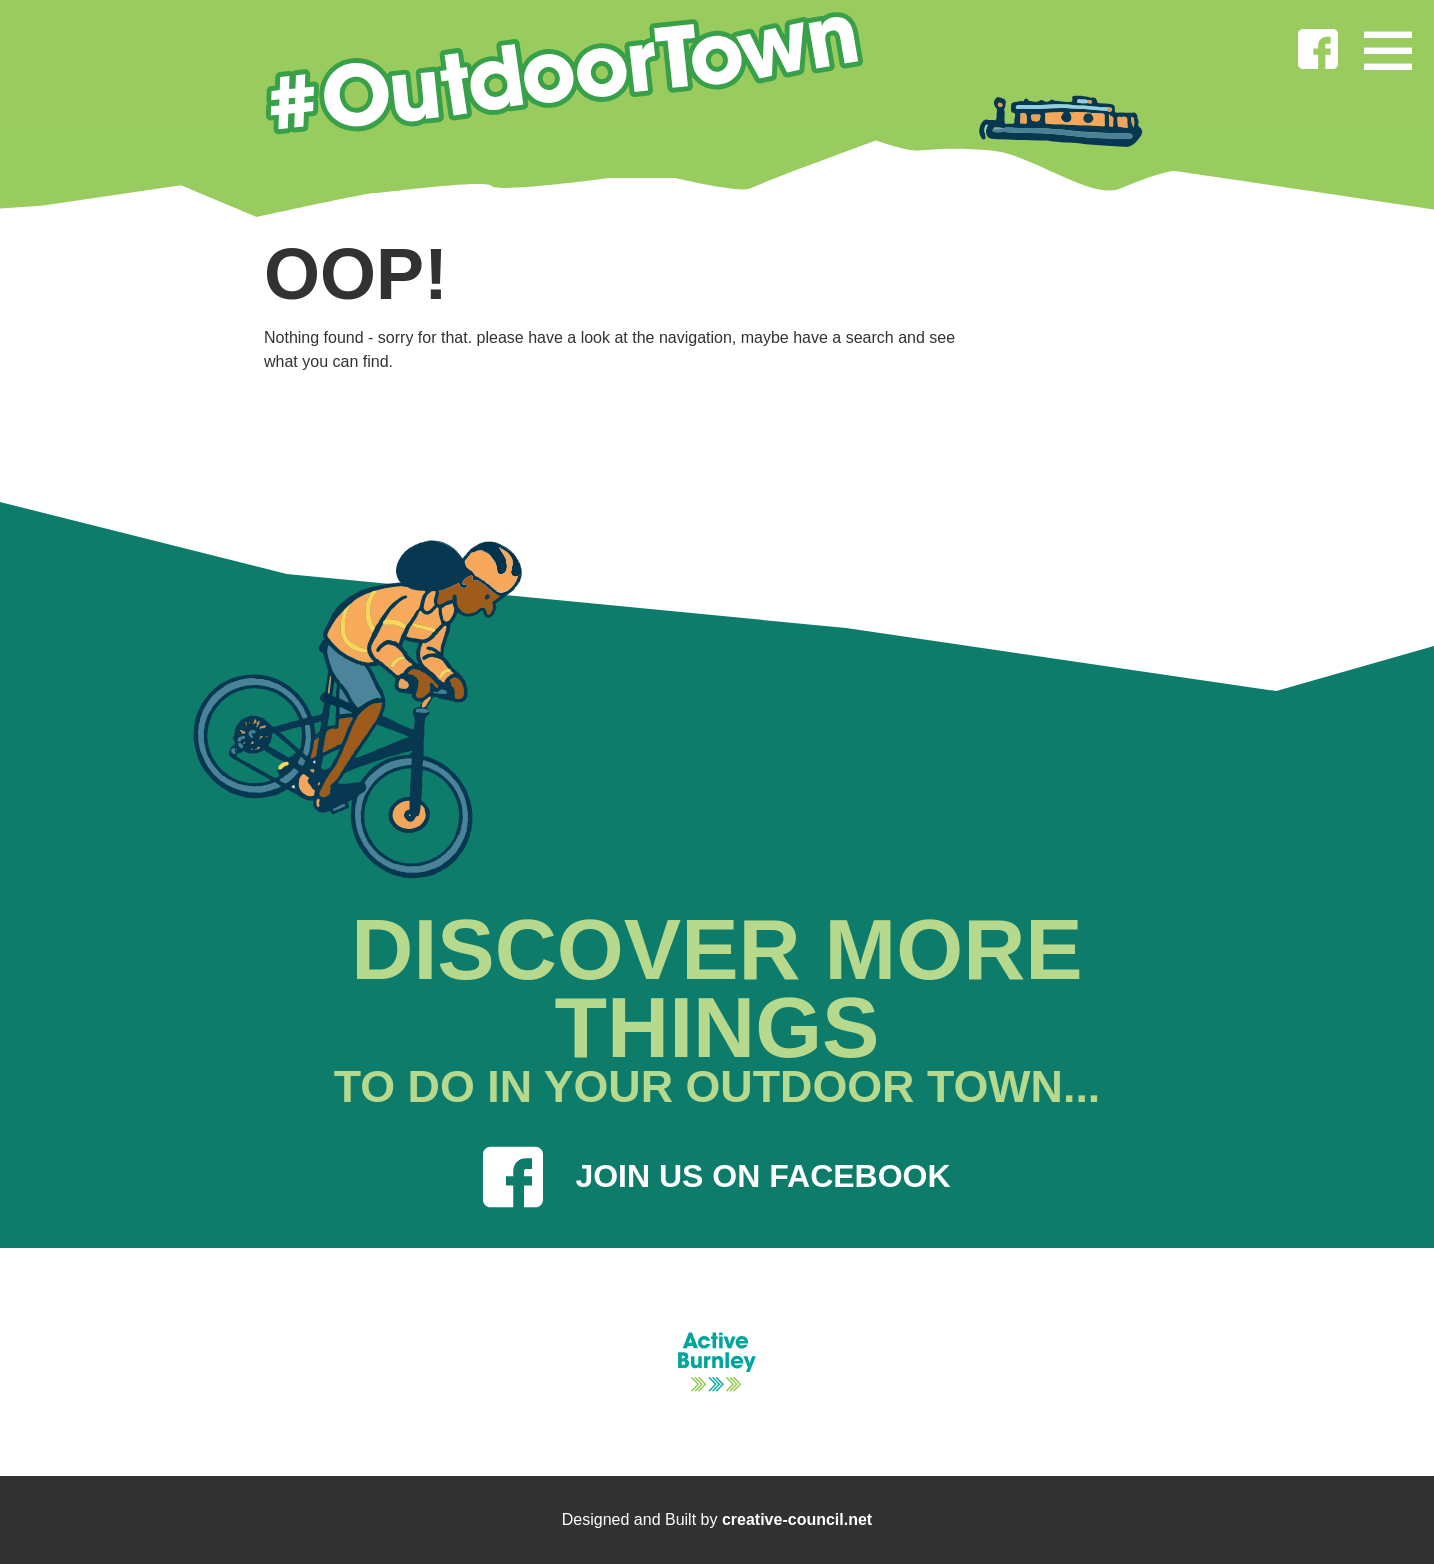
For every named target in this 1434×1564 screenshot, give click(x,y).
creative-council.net (797, 1519)
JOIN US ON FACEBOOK (716, 1176)
